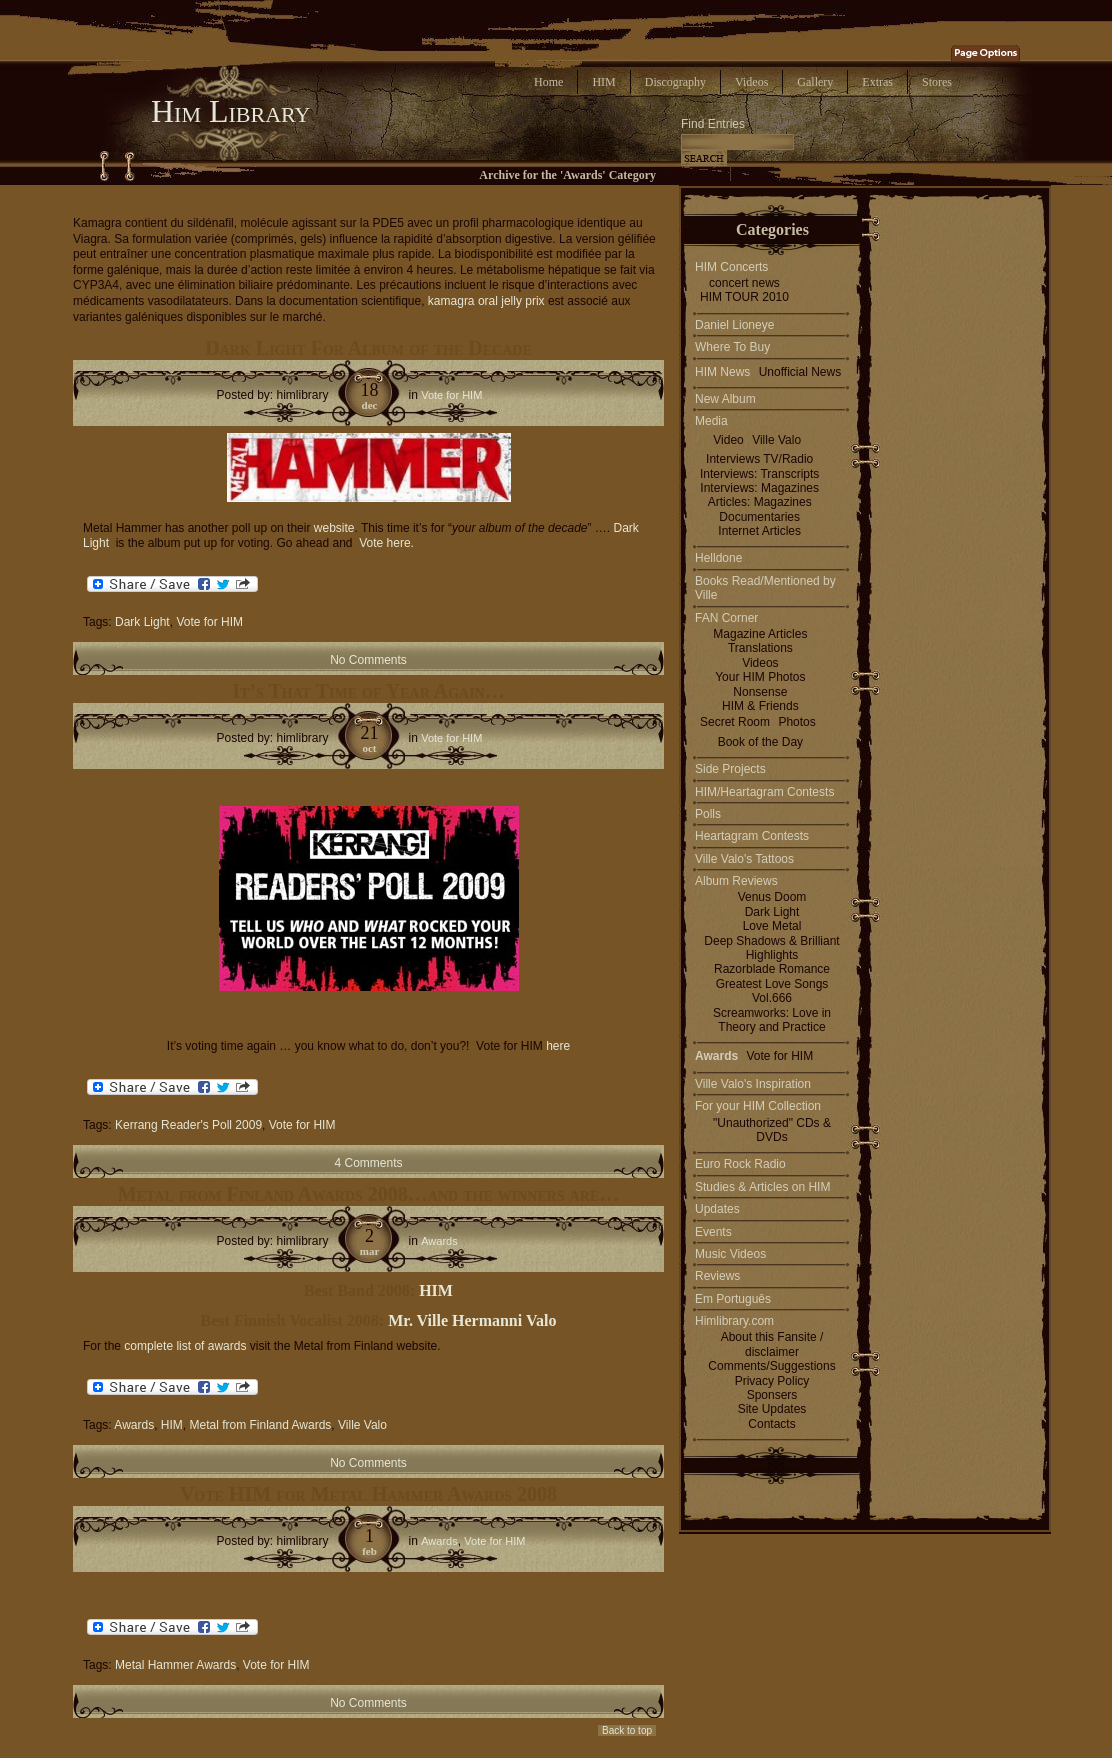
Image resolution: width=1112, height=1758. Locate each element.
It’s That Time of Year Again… (368, 691)
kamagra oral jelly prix (486, 301)
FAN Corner (726, 618)
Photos (796, 722)
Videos (751, 82)
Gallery (815, 82)
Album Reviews (736, 881)
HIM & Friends (760, 706)
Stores (937, 82)
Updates (717, 1209)
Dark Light (142, 622)
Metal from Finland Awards (261, 1425)
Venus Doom (772, 897)
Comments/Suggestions (771, 1366)
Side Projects (730, 769)
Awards (439, 1241)
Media (711, 421)
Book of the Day (760, 742)
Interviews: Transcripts (759, 474)
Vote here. (386, 543)
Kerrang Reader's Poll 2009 (188, 1125)
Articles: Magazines (760, 502)
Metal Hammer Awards (175, 1665)
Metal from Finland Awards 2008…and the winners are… (368, 1194)
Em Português (733, 1299)
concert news (744, 283)
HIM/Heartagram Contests (764, 792)
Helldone (718, 558)
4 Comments (368, 1163)
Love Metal (772, 926)
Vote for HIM (451, 395)
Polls (708, 814)
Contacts (771, 1424)
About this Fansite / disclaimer (772, 1344)
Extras (877, 82)
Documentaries (759, 517)
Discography (675, 82)
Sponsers (772, 1395)
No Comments (368, 660)
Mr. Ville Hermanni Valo (472, 1320)
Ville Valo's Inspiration (753, 1084)
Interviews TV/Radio (759, 459)
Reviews (717, 1276)
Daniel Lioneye (734, 325)
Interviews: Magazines (759, 488)
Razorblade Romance (772, 969)
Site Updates (772, 1409)
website (334, 528)
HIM (603, 82)
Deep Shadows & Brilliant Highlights (771, 948)
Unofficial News (800, 372)
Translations (760, 648)
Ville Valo (362, 1425)
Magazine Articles (760, 634)
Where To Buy (732, 347)
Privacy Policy (772, 1381)
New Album (725, 399)
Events (713, 1232)
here (558, 1046)
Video (728, 440)
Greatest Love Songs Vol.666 (772, 991)
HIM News (722, 372)
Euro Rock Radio (740, 1164)
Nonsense (760, 692)
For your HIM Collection (758, 1106)
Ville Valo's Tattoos (744, 859)
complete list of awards (186, 1346)
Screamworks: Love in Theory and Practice (772, 1020)
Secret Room (735, 722)
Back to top (627, 1730)
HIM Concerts (731, 267)
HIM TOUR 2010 (744, 297)
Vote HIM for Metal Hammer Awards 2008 (368, 1494)
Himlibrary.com (734, 1321)
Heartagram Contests (752, 836)
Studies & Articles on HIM (762, 1187)
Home (548, 82)
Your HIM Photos (760, 677)
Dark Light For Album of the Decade (368, 348)
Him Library (230, 111)
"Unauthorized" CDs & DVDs (772, 1130)
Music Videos (730, 1254)
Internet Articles (759, 531)
